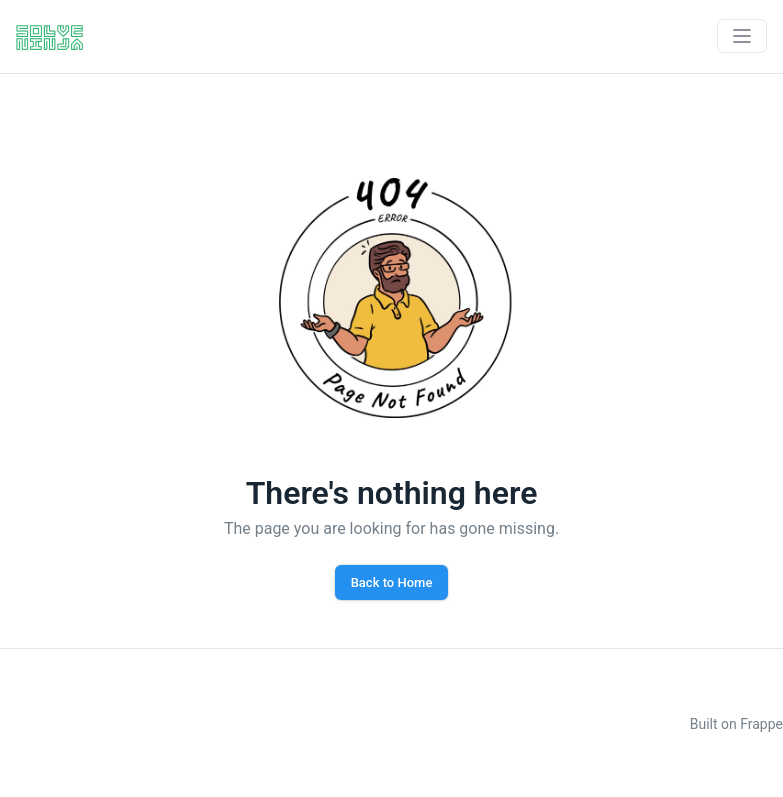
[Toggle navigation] (742, 36)
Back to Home (392, 582)
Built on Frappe (736, 724)
